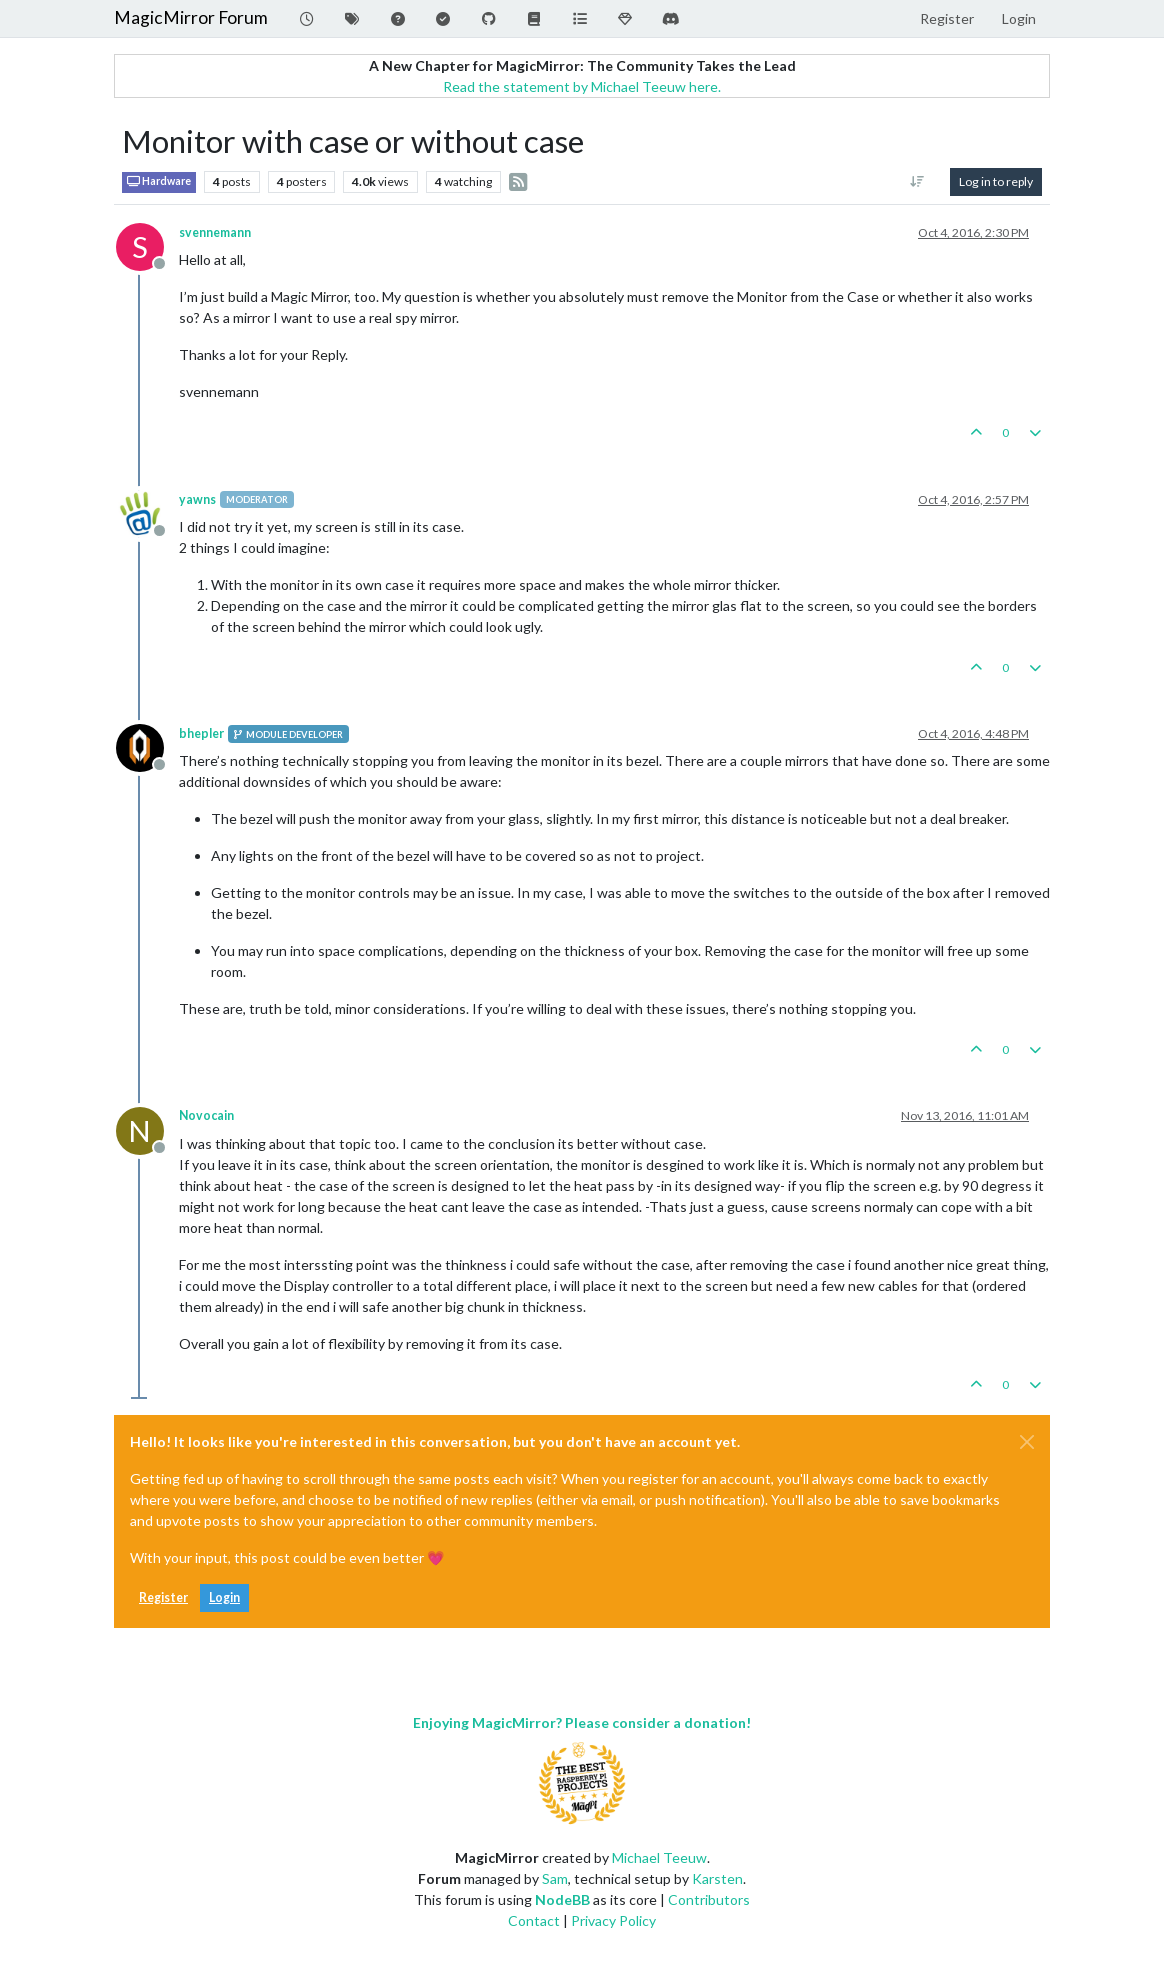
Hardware (159, 181)
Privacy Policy (613, 1920)
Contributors (709, 1899)
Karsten (717, 1878)
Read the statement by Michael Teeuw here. (582, 86)
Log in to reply (996, 181)
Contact (534, 1920)
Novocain (206, 1115)
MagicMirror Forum (191, 17)
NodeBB (562, 1899)
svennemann (215, 232)
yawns (197, 499)
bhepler (201, 733)
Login (224, 1597)
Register (163, 1597)
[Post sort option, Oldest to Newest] (917, 182)
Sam (555, 1878)
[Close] (1027, 1442)
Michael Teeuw (659, 1857)
